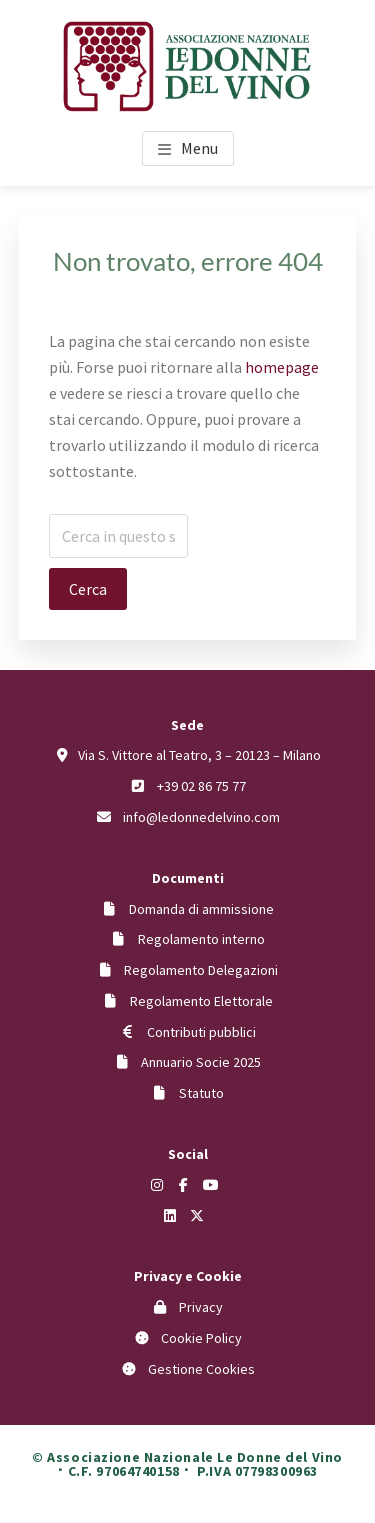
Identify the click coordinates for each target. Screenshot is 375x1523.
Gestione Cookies (201, 1369)
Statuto (201, 1093)
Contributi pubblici (201, 1032)
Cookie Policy (201, 1338)
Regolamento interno (201, 939)
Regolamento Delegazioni (201, 970)
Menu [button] (199, 148)
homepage (282, 367)
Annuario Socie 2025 (201, 1062)
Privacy (201, 1307)
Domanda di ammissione (201, 909)
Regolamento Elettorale (201, 1001)
